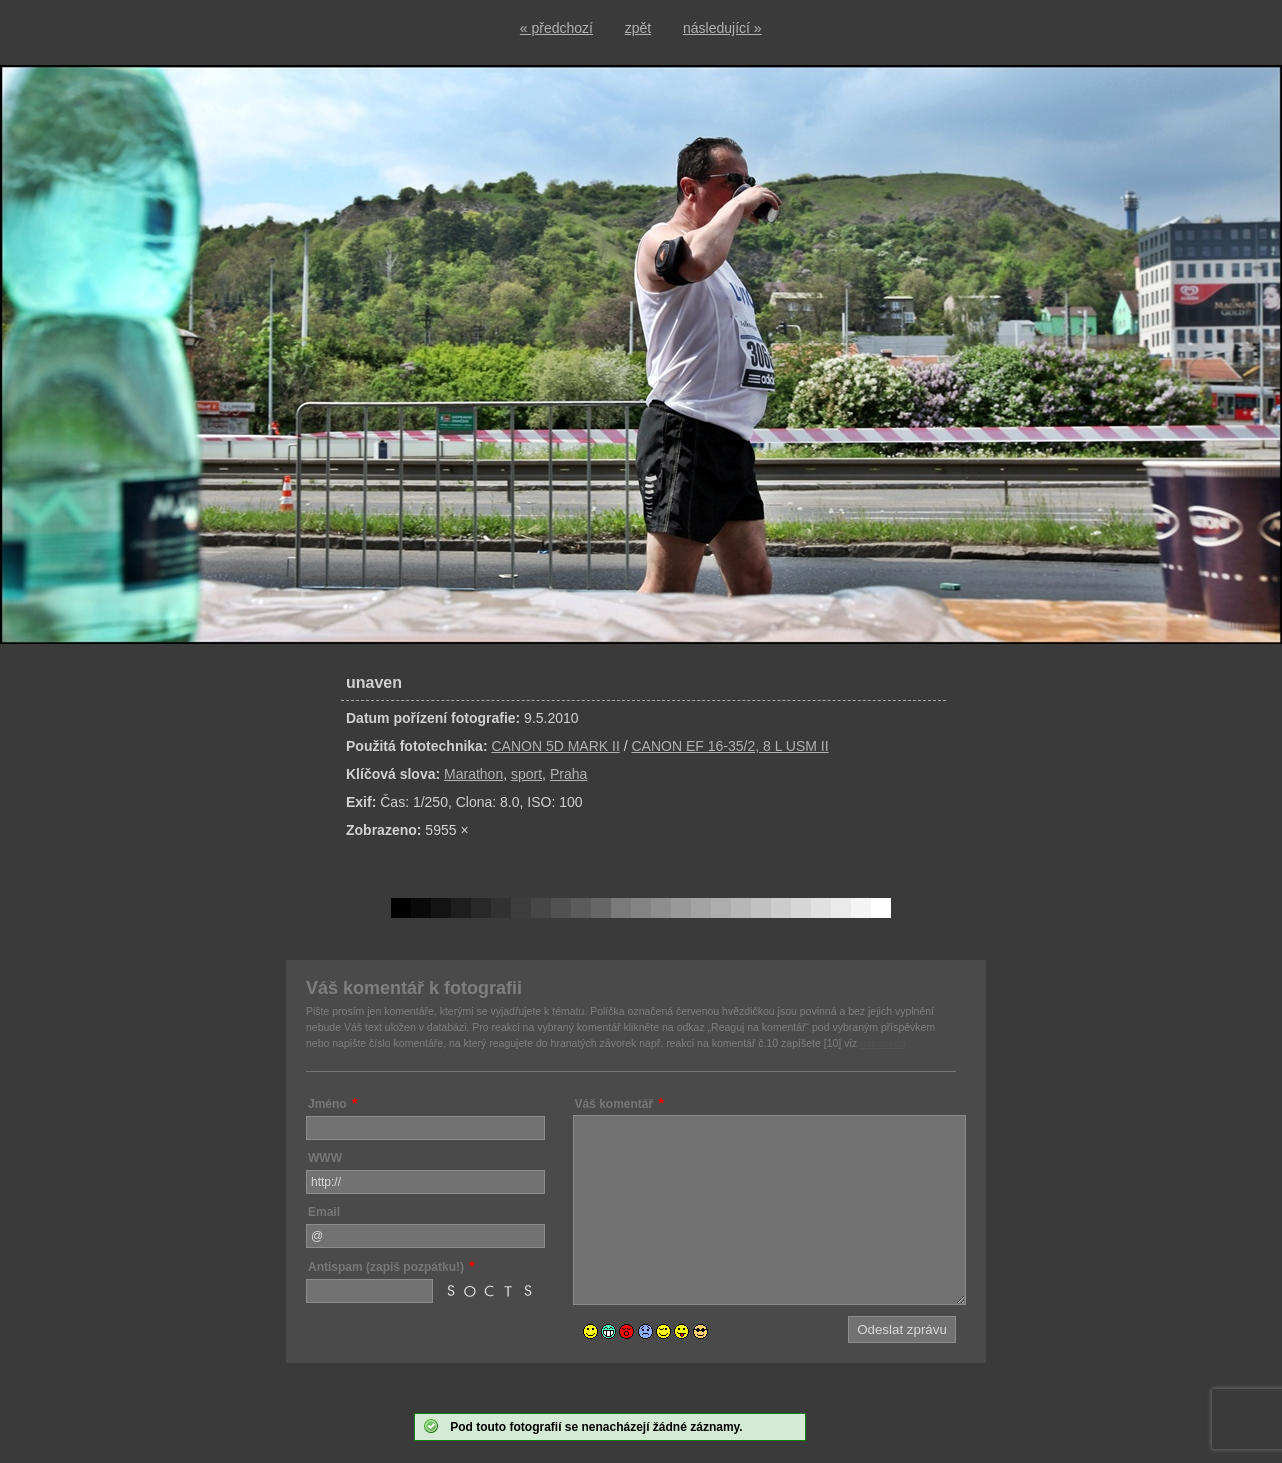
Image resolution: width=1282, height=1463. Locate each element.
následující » (722, 28)
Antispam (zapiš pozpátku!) (386, 1267)
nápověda (883, 1043)
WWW (325, 1158)
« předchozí (556, 28)
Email (324, 1212)
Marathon (473, 774)
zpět (638, 28)
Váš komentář (614, 1104)
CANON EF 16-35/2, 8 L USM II (729, 746)
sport (526, 774)
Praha (568, 774)
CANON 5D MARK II (555, 746)
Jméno (327, 1104)
